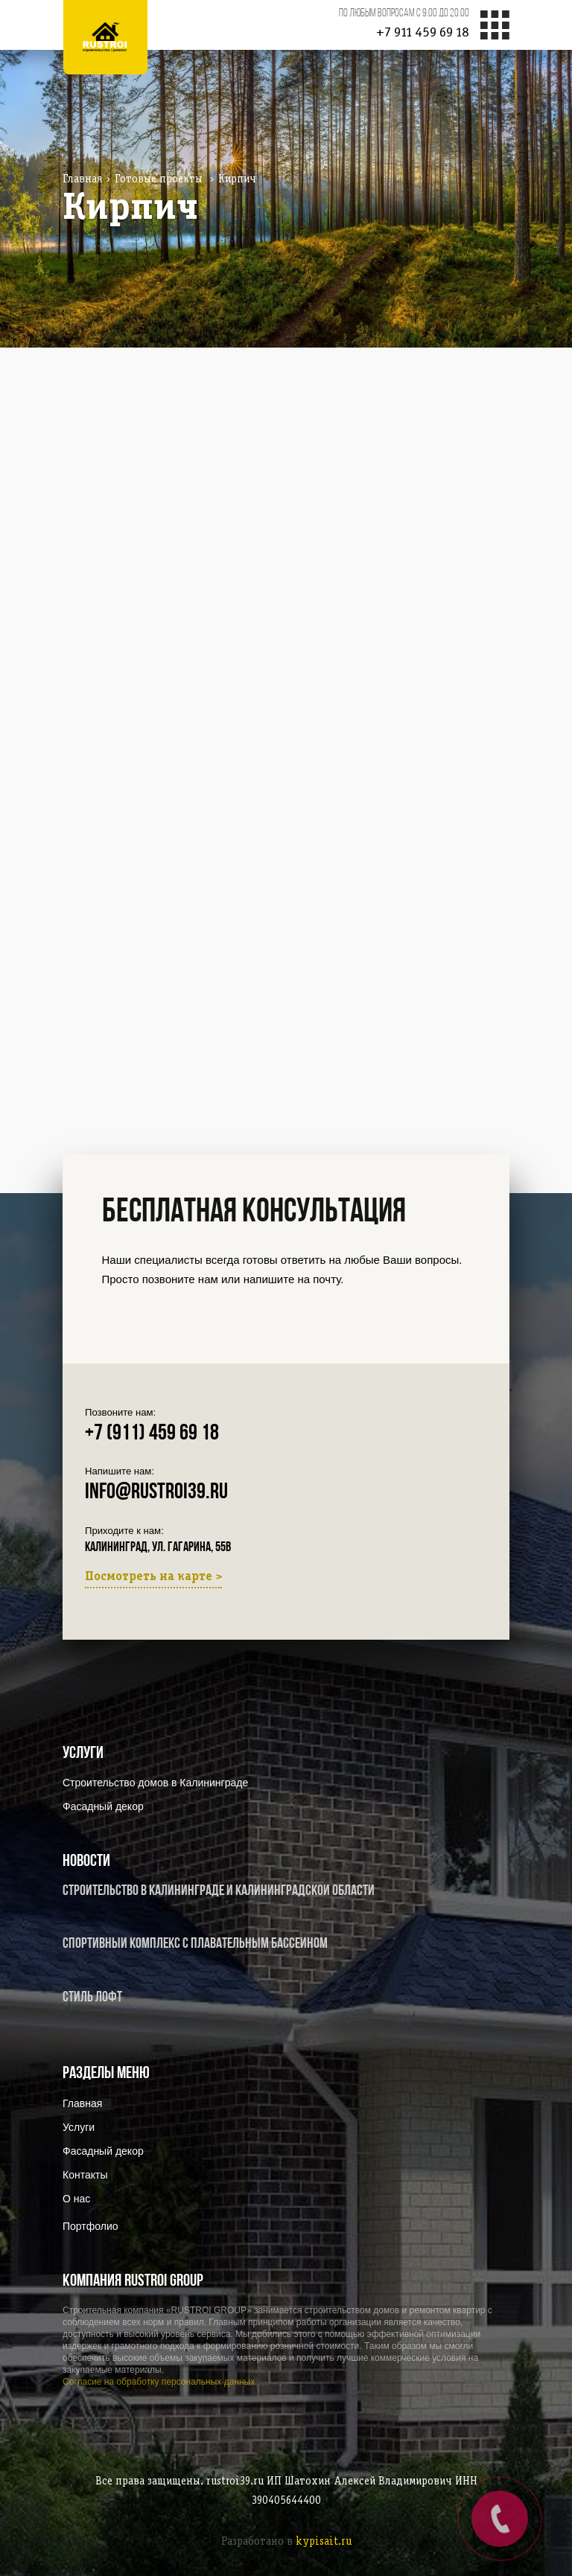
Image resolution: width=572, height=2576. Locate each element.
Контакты (85, 2175)
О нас (76, 2199)
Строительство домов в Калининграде (155, 1783)
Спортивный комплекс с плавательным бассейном (195, 1944)
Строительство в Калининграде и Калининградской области (219, 1891)
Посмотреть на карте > (153, 1576)
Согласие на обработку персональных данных (159, 2382)
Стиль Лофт (92, 1997)
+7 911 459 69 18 (422, 33)
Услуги (79, 2127)
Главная (82, 179)
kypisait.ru (324, 2542)
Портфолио (90, 2226)
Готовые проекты (159, 179)
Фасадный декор (103, 1806)
